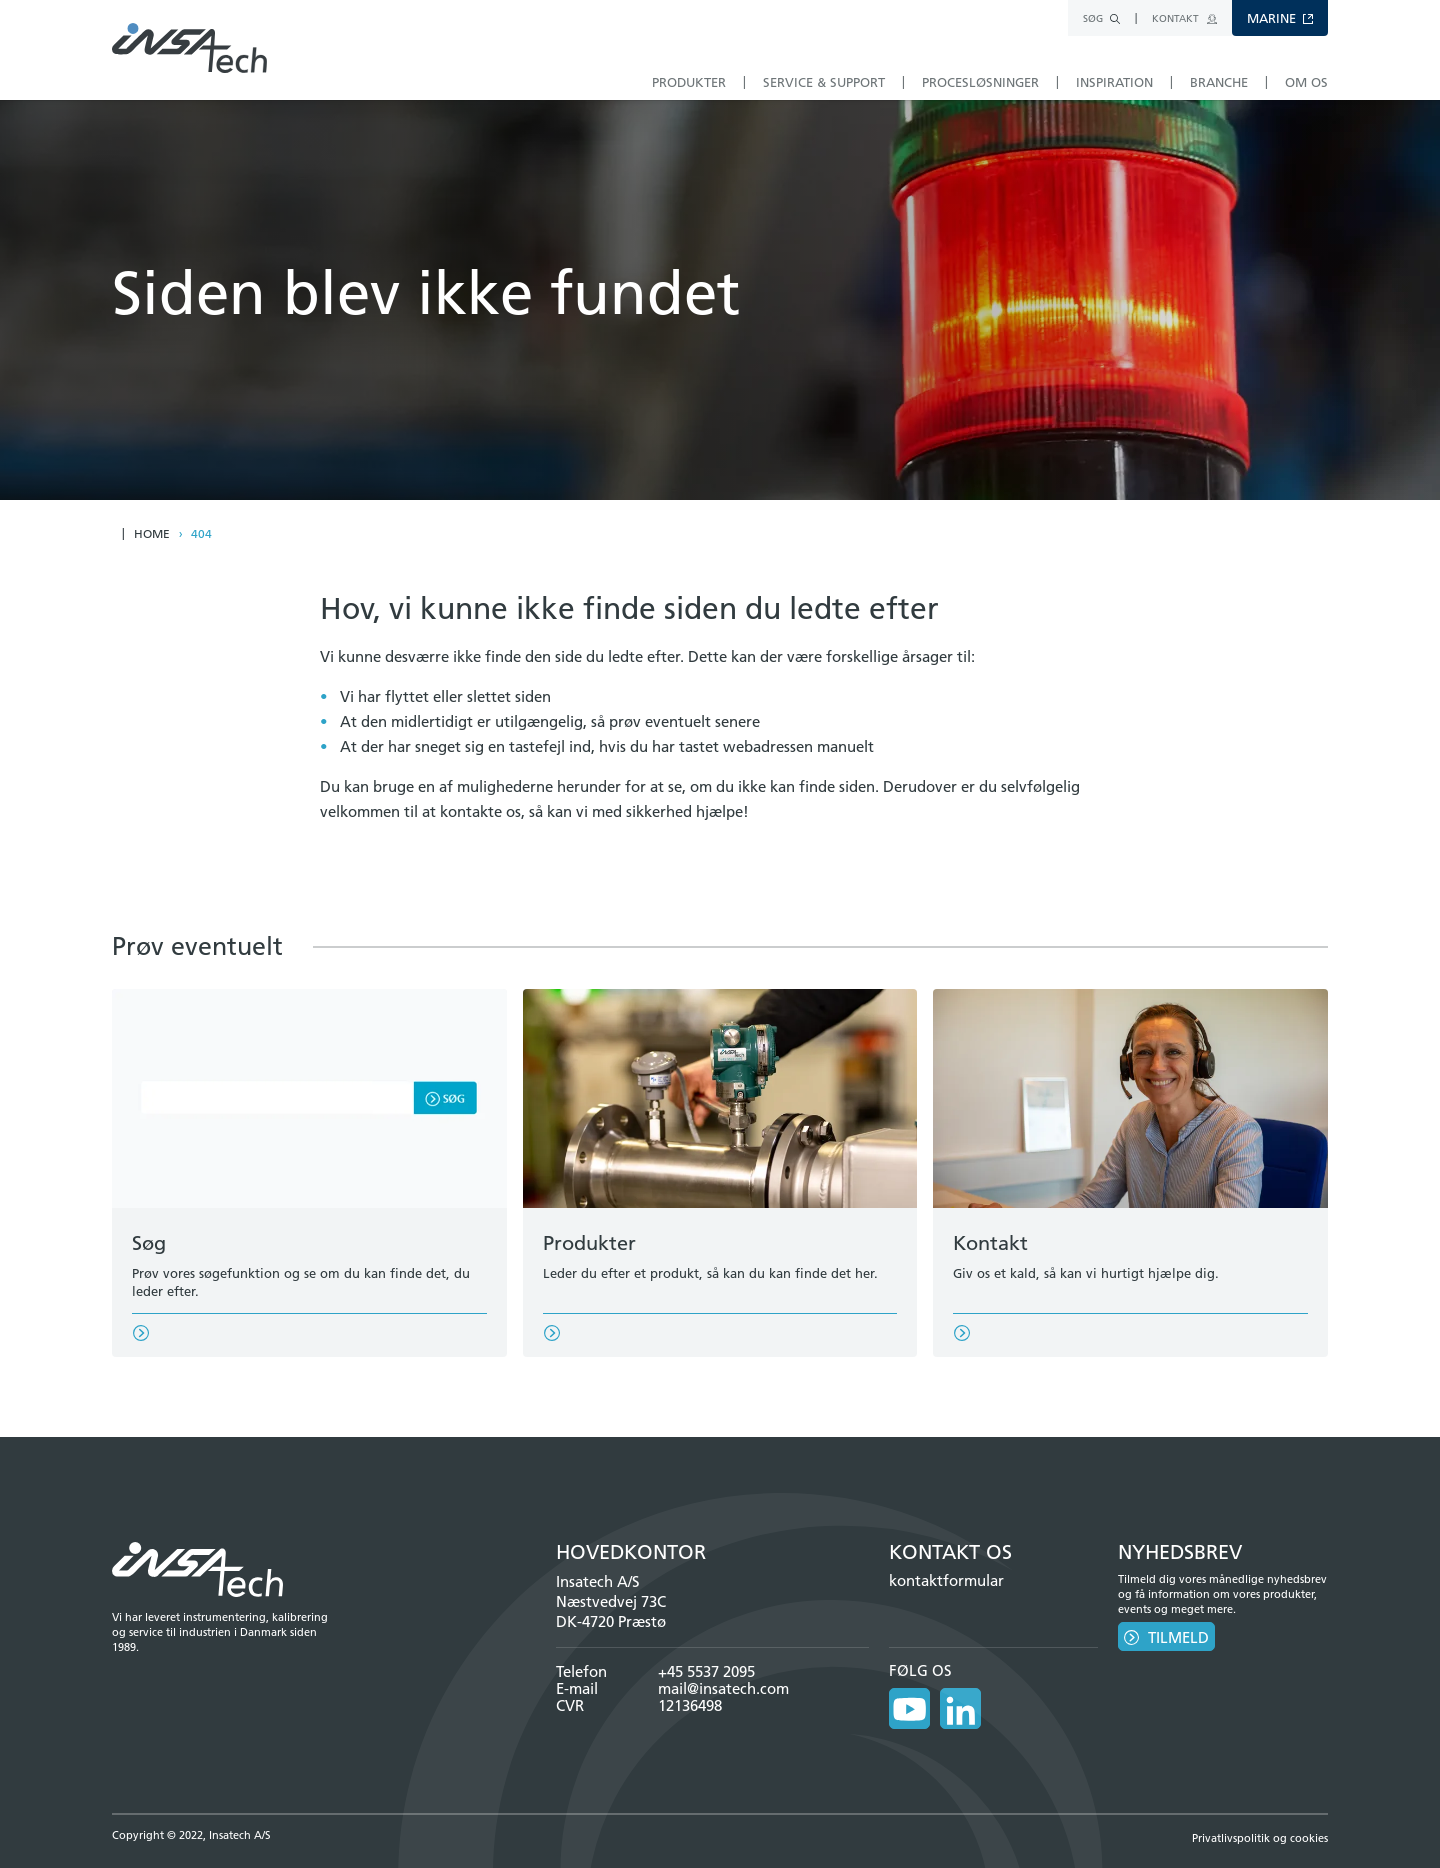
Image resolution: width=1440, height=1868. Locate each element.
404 (201, 534)
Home (152, 534)
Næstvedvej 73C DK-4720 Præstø (611, 1611)
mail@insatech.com (723, 1688)
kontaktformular (946, 1580)
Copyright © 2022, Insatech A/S (191, 1827)
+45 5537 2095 (706, 1671)
